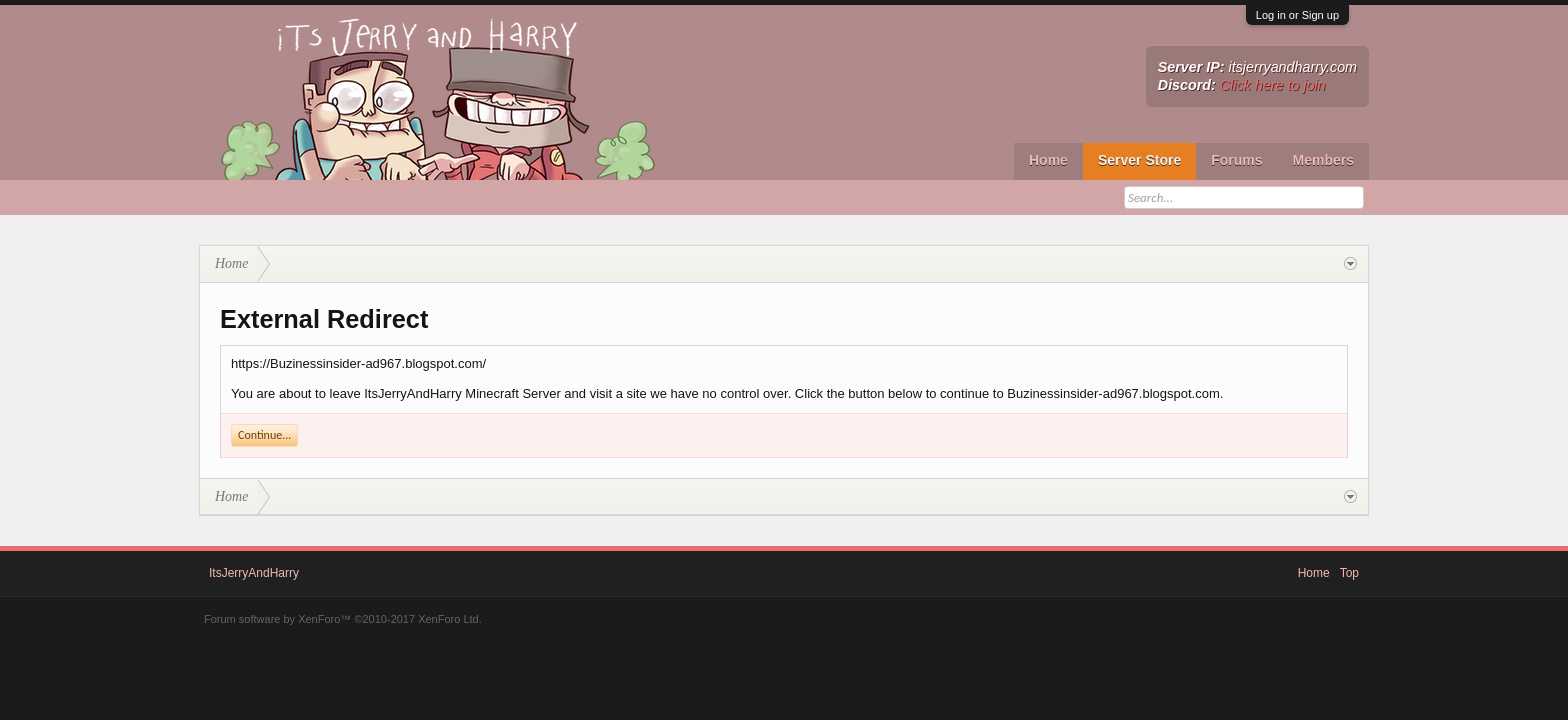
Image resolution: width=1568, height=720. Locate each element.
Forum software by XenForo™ (343, 619)
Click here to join (1273, 85)
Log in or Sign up (1297, 15)
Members (1323, 160)
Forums (1236, 160)
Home (1048, 160)
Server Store (1139, 160)
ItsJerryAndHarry (254, 573)
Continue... (264, 435)
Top (1349, 573)
